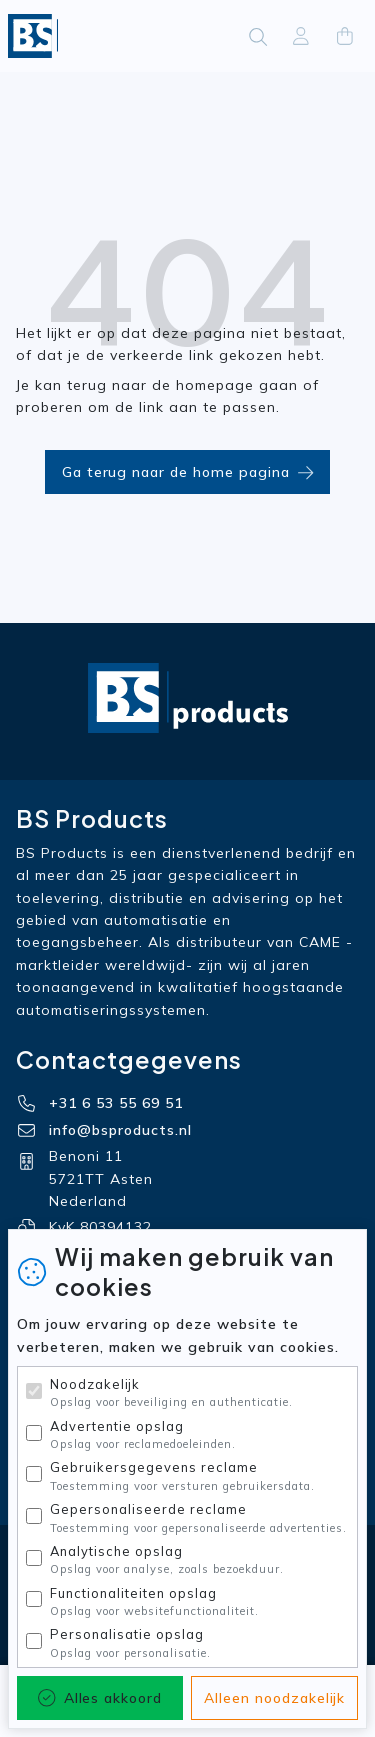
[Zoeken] (258, 37)
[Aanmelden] (301, 36)
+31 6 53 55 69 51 (116, 1103)
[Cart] (345, 36)
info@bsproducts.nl (120, 1130)
